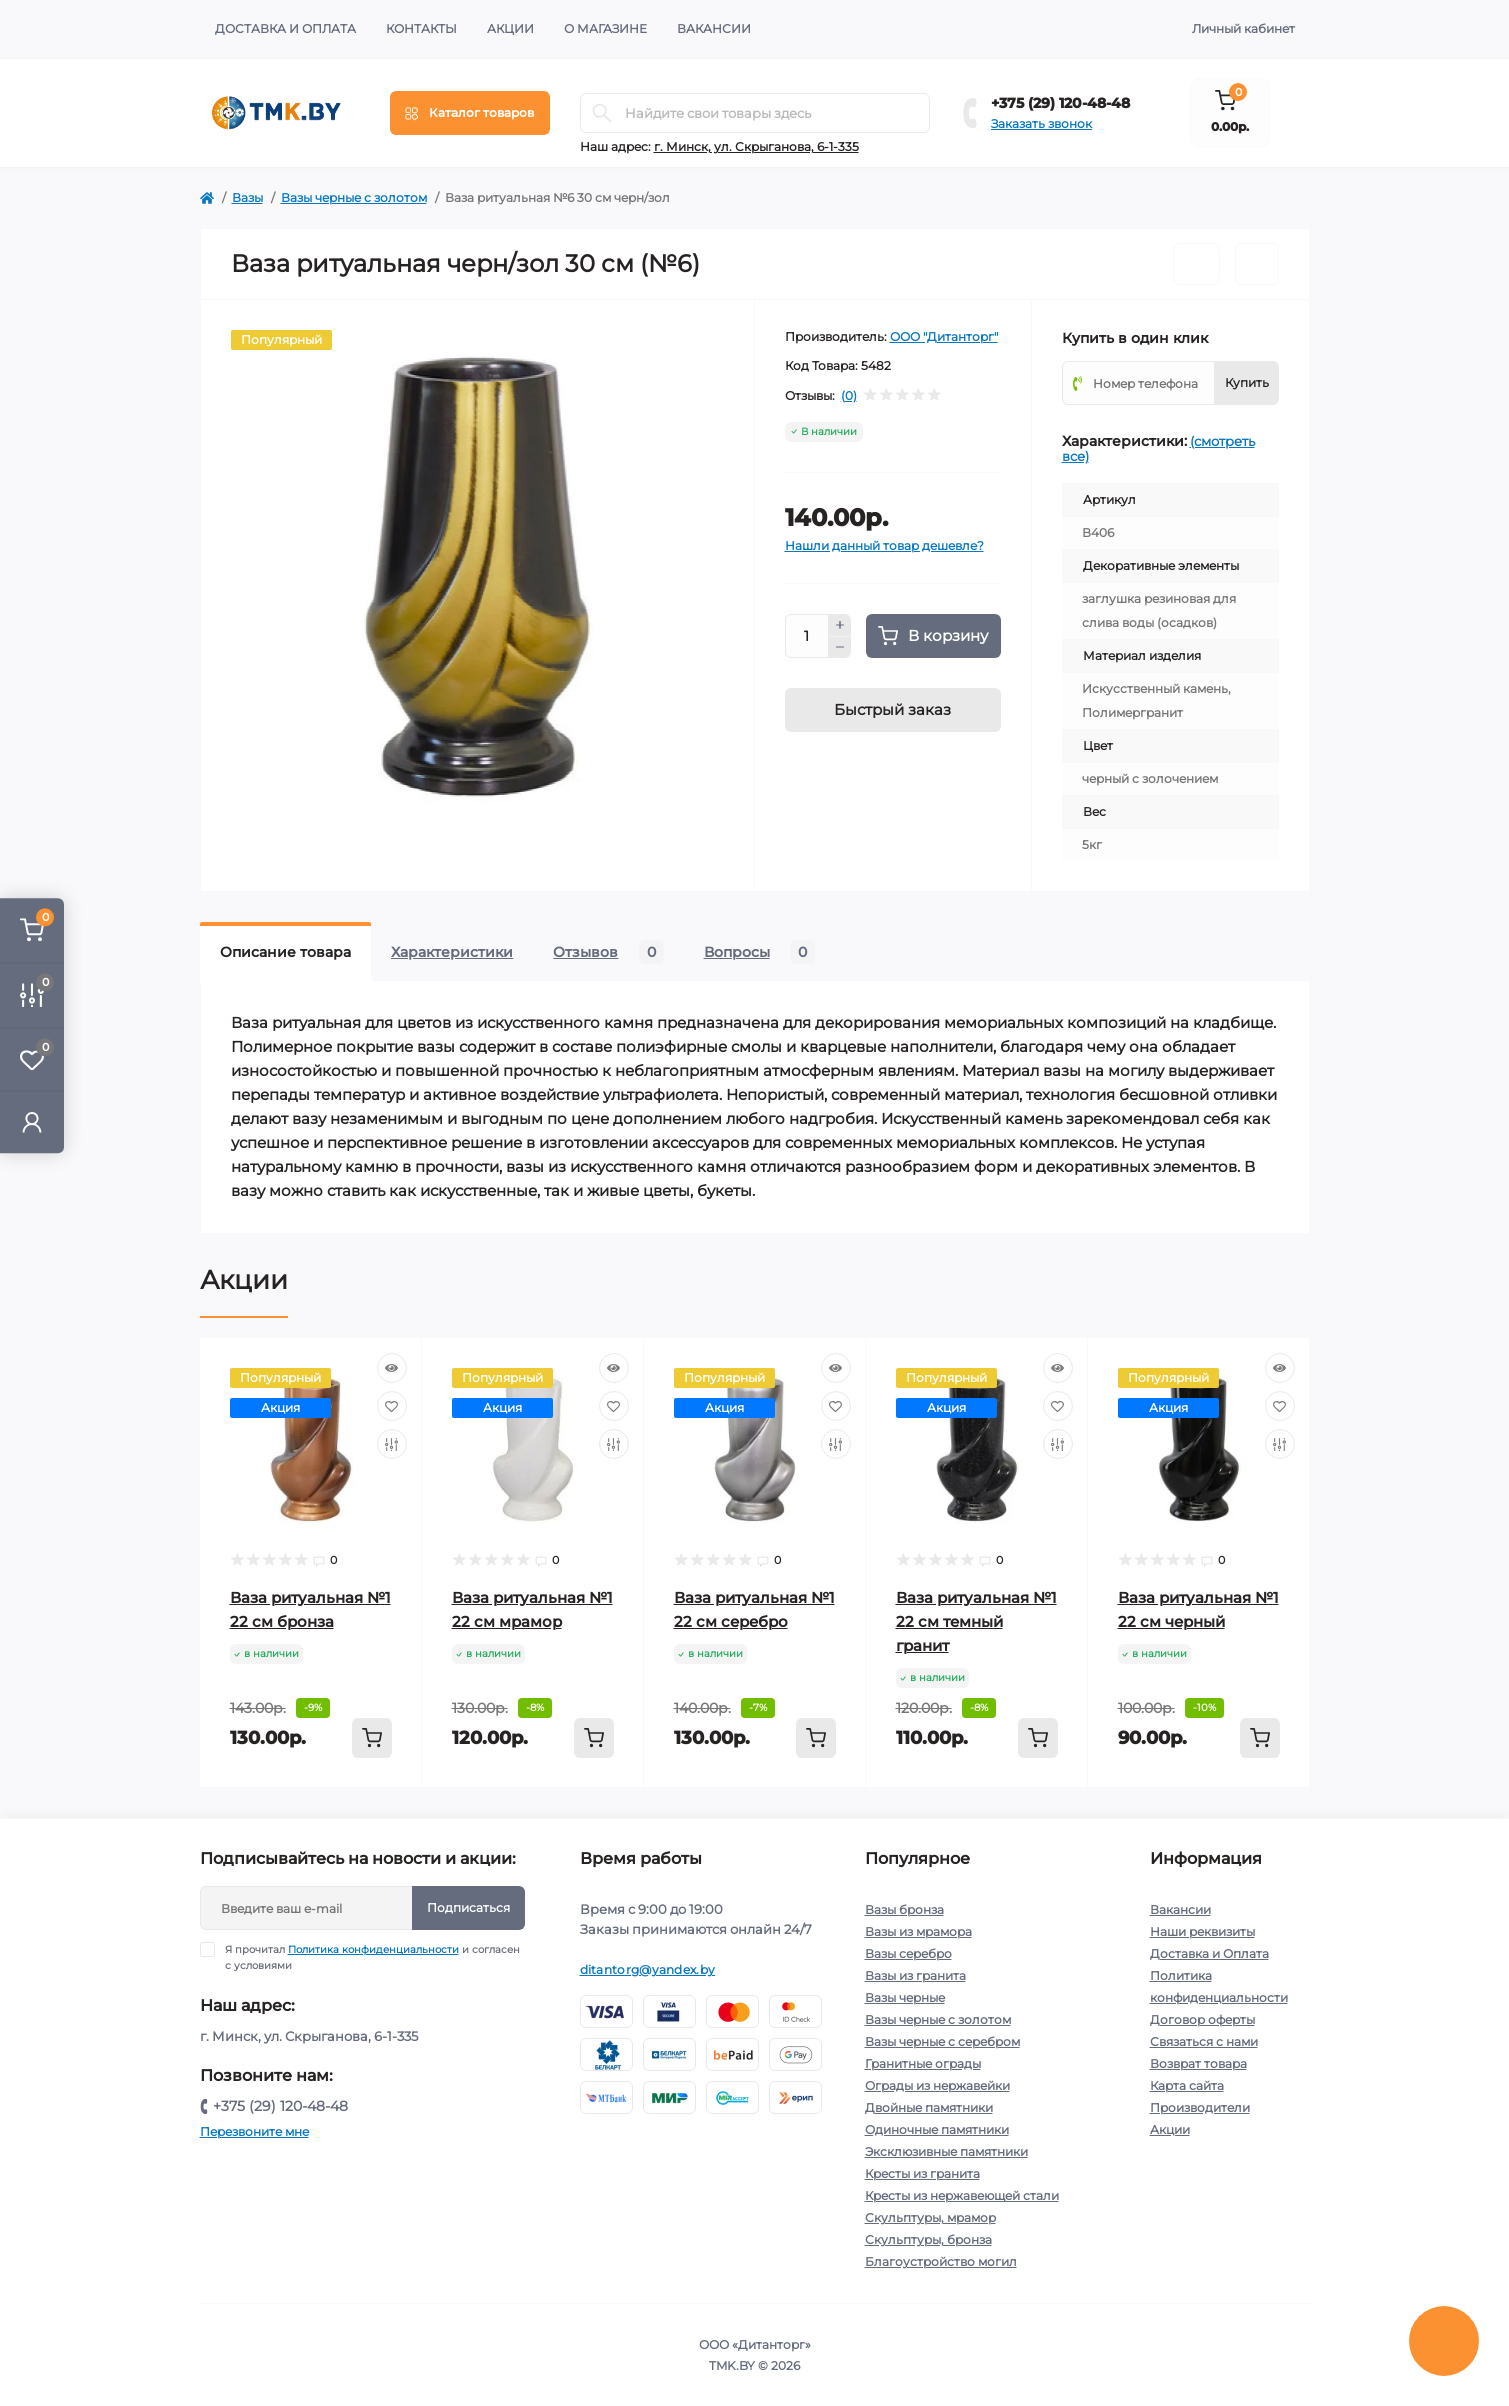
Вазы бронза (904, 1909)
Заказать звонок (1041, 123)
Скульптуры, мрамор (930, 2217)
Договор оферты (1202, 2019)
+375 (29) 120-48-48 (1060, 103)
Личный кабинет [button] (1243, 28)
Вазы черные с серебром (942, 2041)
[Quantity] (807, 636)
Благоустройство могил (941, 2261)
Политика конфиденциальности (373, 1949)
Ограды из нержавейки (937, 2085)
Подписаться (468, 1907)
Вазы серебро (908, 1953)
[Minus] (840, 648)
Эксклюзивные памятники (946, 2151)
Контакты (421, 28)
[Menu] (470, 113)
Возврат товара (1198, 2063)
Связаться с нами (1204, 2041)
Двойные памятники (929, 2107)
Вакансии (714, 28)
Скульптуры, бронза (928, 2239)
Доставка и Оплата (285, 28)
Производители (1200, 2107)
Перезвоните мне (254, 2131)
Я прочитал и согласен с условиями (372, 1957)
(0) (849, 396)
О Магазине (605, 28)
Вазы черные (905, 1997)
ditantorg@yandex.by (648, 1969)
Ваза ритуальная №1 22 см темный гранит (976, 1621)
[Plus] (840, 625)
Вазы (247, 197)
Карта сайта (1187, 2085)
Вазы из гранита (915, 1975)
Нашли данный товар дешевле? (884, 545)
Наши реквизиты (1202, 1931)
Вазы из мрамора (918, 1931)
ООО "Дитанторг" (944, 336)
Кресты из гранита (922, 2173)
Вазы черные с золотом (354, 197)
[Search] (602, 113)
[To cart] (372, 1738)
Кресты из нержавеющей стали (962, 2195)
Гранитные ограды (923, 2063)
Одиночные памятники (937, 2129)
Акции (510, 28)
